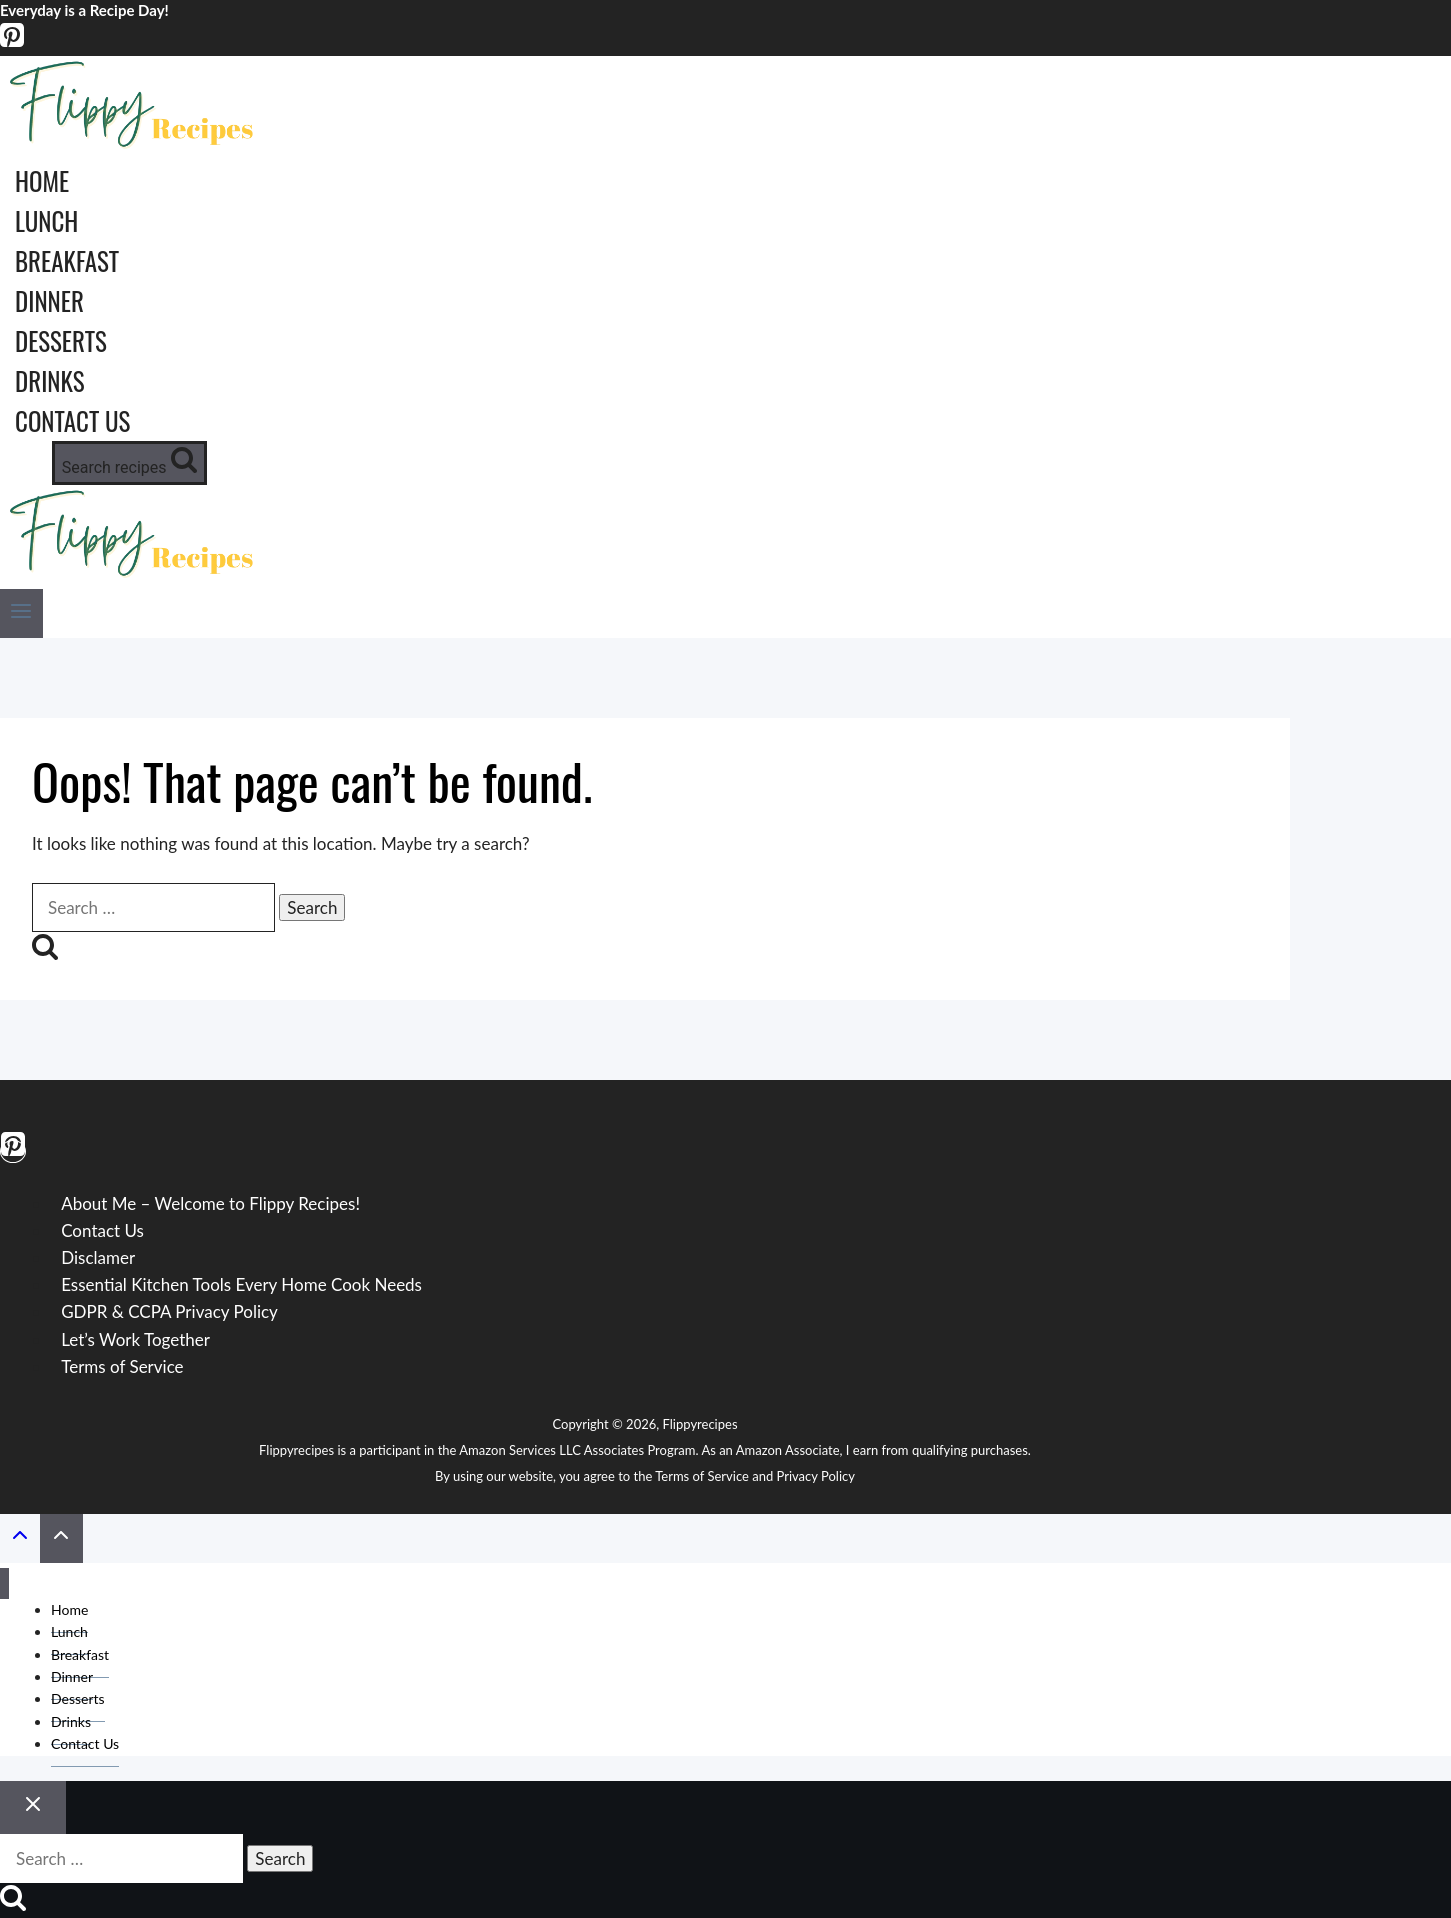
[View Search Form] (129, 463)
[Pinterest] (12, 42)
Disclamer (98, 1257)
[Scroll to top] (20, 1539)
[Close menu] (4, 1583)
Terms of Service (122, 1366)
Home (42, 180)
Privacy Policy (816, 1476)
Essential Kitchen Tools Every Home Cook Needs (241, 1284)
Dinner (49, 300)
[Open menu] (21, 613)
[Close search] (33, 1807)
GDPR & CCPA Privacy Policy (169, 1311)
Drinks (50, 380)
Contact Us (72, 420)
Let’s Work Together (135, 1339)
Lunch (46, 220)
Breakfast (67, 260)
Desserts (61, 340)
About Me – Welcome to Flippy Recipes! (210, 1203)
